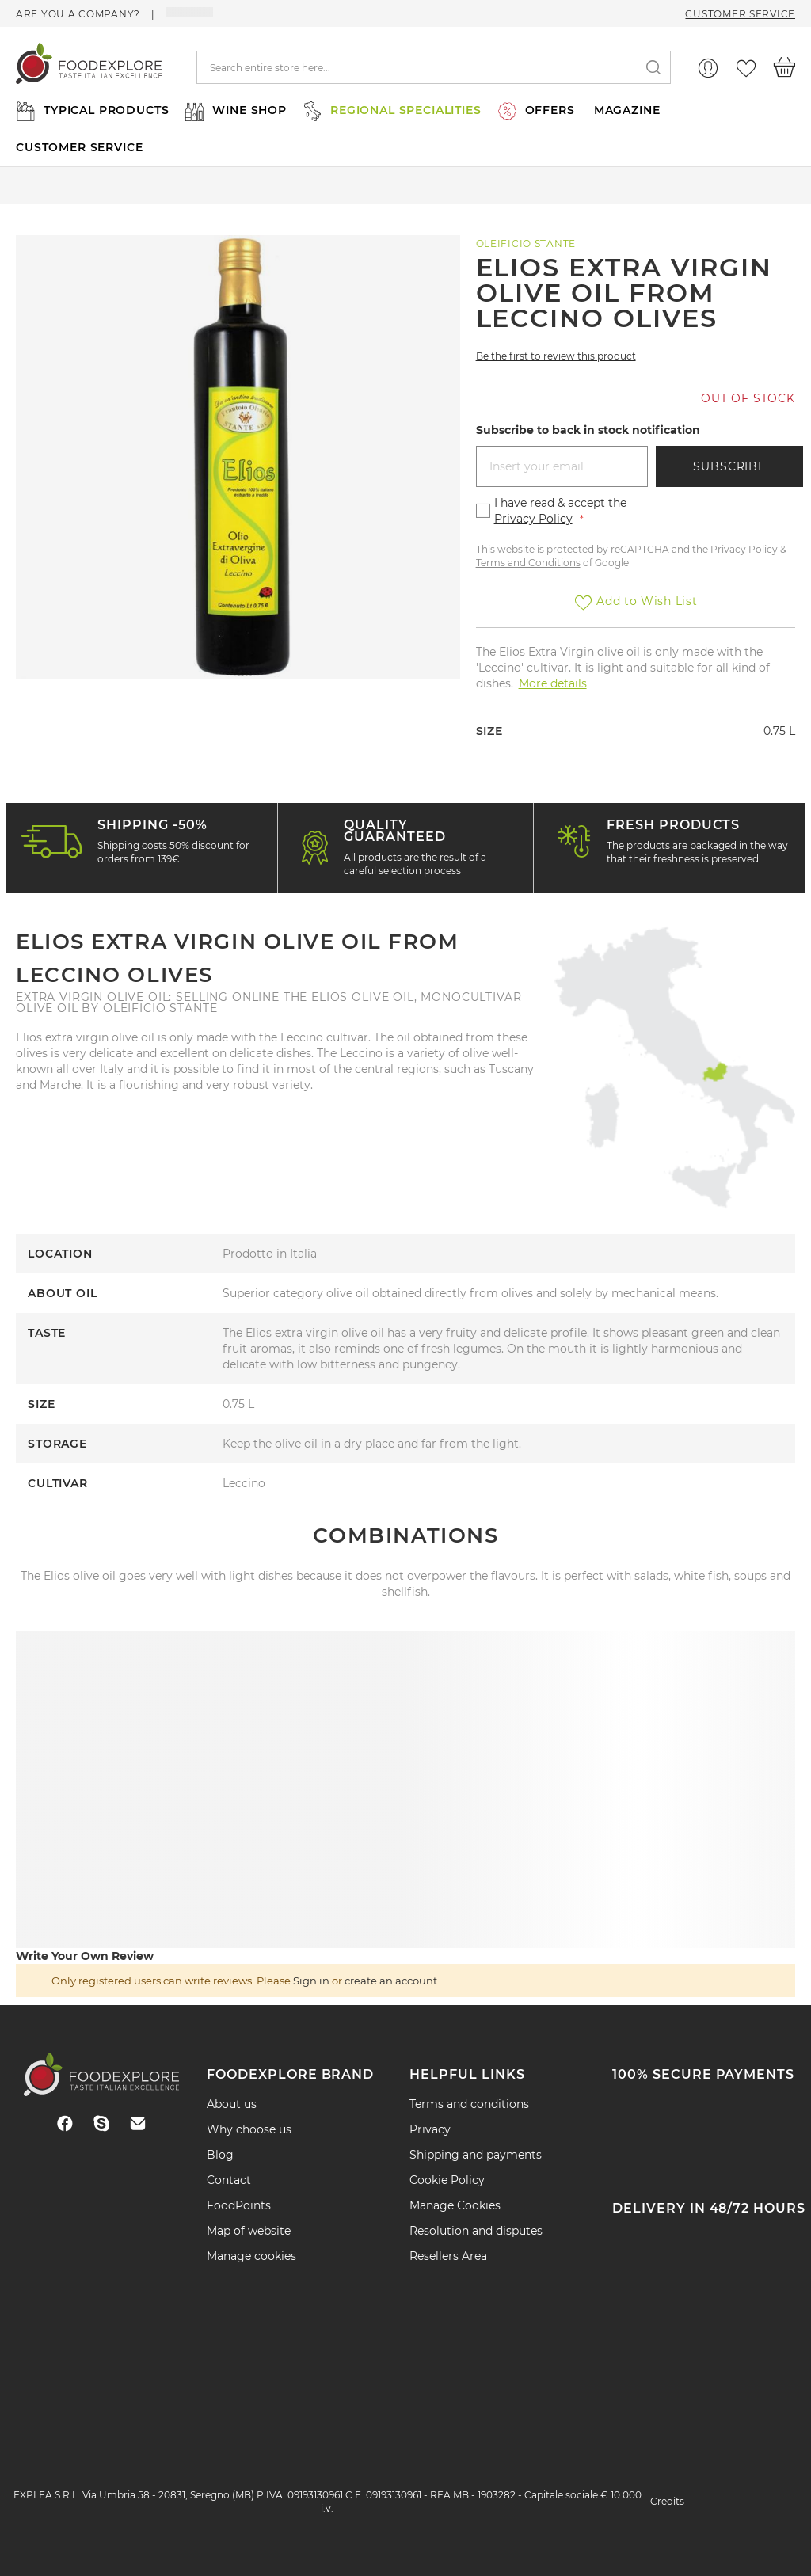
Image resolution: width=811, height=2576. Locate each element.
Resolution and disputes (476, 2231)
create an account (391, 1980)
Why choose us (249, 2129)
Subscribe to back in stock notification (588, 430)
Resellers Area (448, 2256)
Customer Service (740, 14)
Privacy (430, 2129)
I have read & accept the (560, 511)
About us (232, 2104)
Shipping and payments (475, 2155)
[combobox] (433, 67)
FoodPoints (239, 2205)
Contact (229, 2180)
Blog (220, 2155)
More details (553, 683)
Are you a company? (79, 14)
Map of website (249, 2231)
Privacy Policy (533, 519)
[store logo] (89, 67)
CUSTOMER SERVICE (79, 147)
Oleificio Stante (526, 243)
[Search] (653, 68)
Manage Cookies (455, 2205)
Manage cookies (251, 2256)
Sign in (311, 1980)
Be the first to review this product (556, 356)
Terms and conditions (469, 2104)
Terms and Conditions (528, 563)
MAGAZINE (627, 110)
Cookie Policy (447, 2180)
